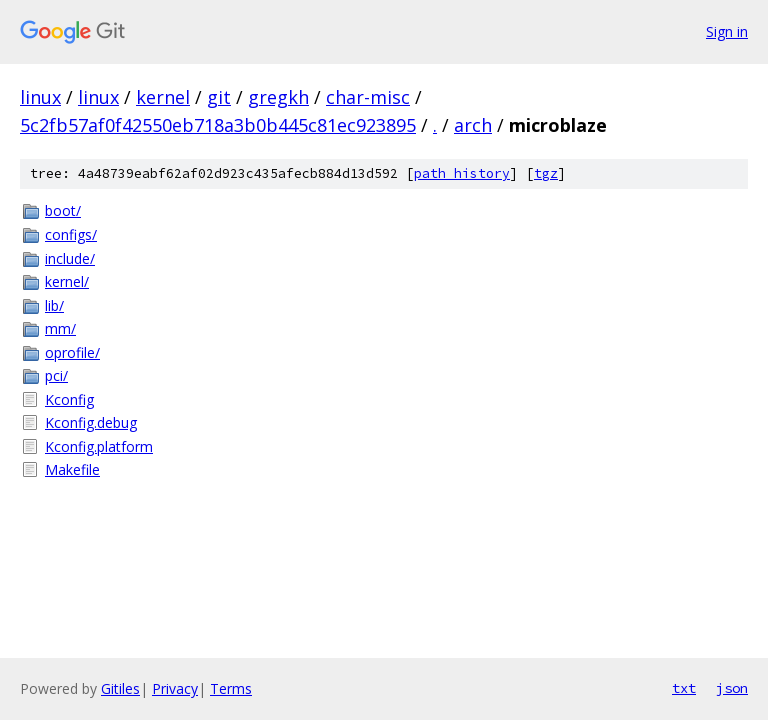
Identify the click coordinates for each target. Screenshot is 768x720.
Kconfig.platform (99, 446)
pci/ (56, 375)
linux (40, 97)
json (732, 688)
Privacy (175, 688)
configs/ (71, 234)
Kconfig (69, 399)
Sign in (727, 31)
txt (684, 688)
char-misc (368, 97)
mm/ (60, 328)
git (219, 97)
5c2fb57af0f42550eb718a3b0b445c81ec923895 (218, 125)
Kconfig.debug (91, 422)
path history (462, 173)
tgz (546, 173)
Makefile (72, 469)
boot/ (63, 210)
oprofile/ (72, 352)
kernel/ (67, 281)
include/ (70, 258)
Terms (231, 688)
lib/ (54, 305)
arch (473, 125)
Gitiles (120, 688)
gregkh (278, 97)
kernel (163, 97)
